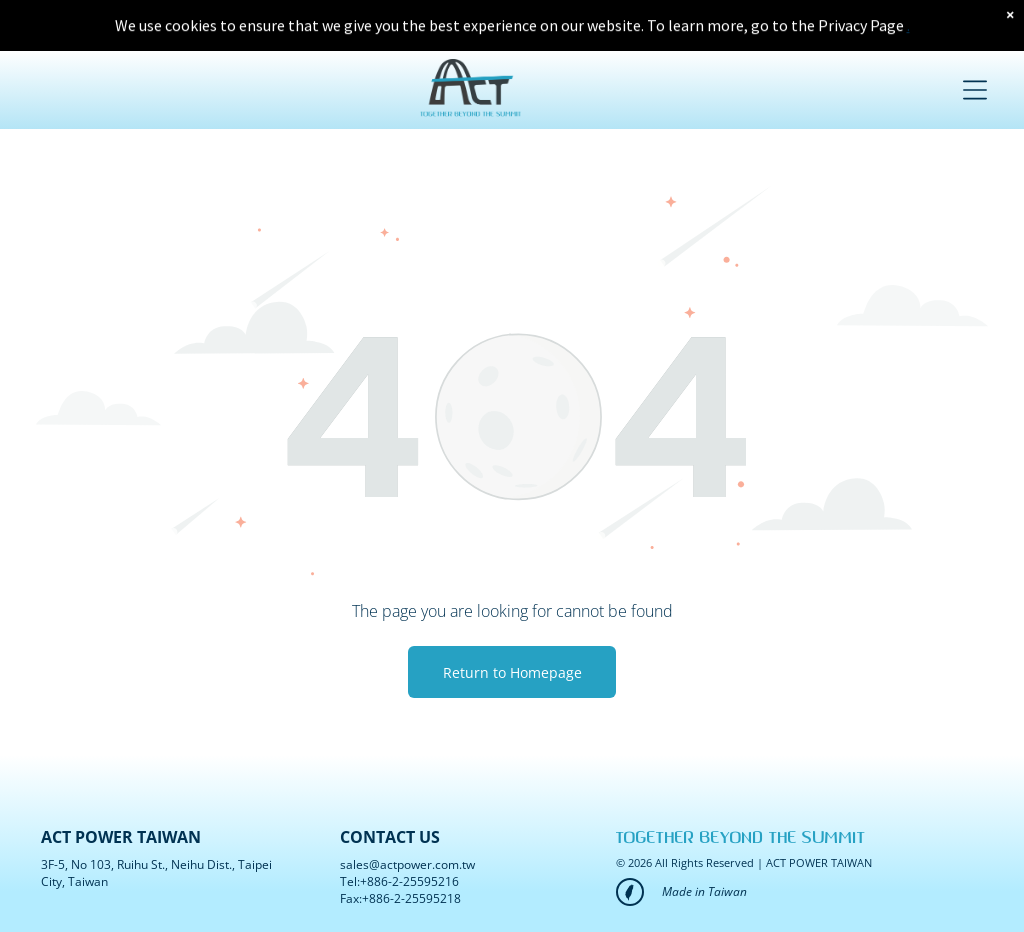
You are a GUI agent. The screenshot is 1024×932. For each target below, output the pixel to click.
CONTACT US (390, 837)
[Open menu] (975, 80)
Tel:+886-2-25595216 (399, 881)
